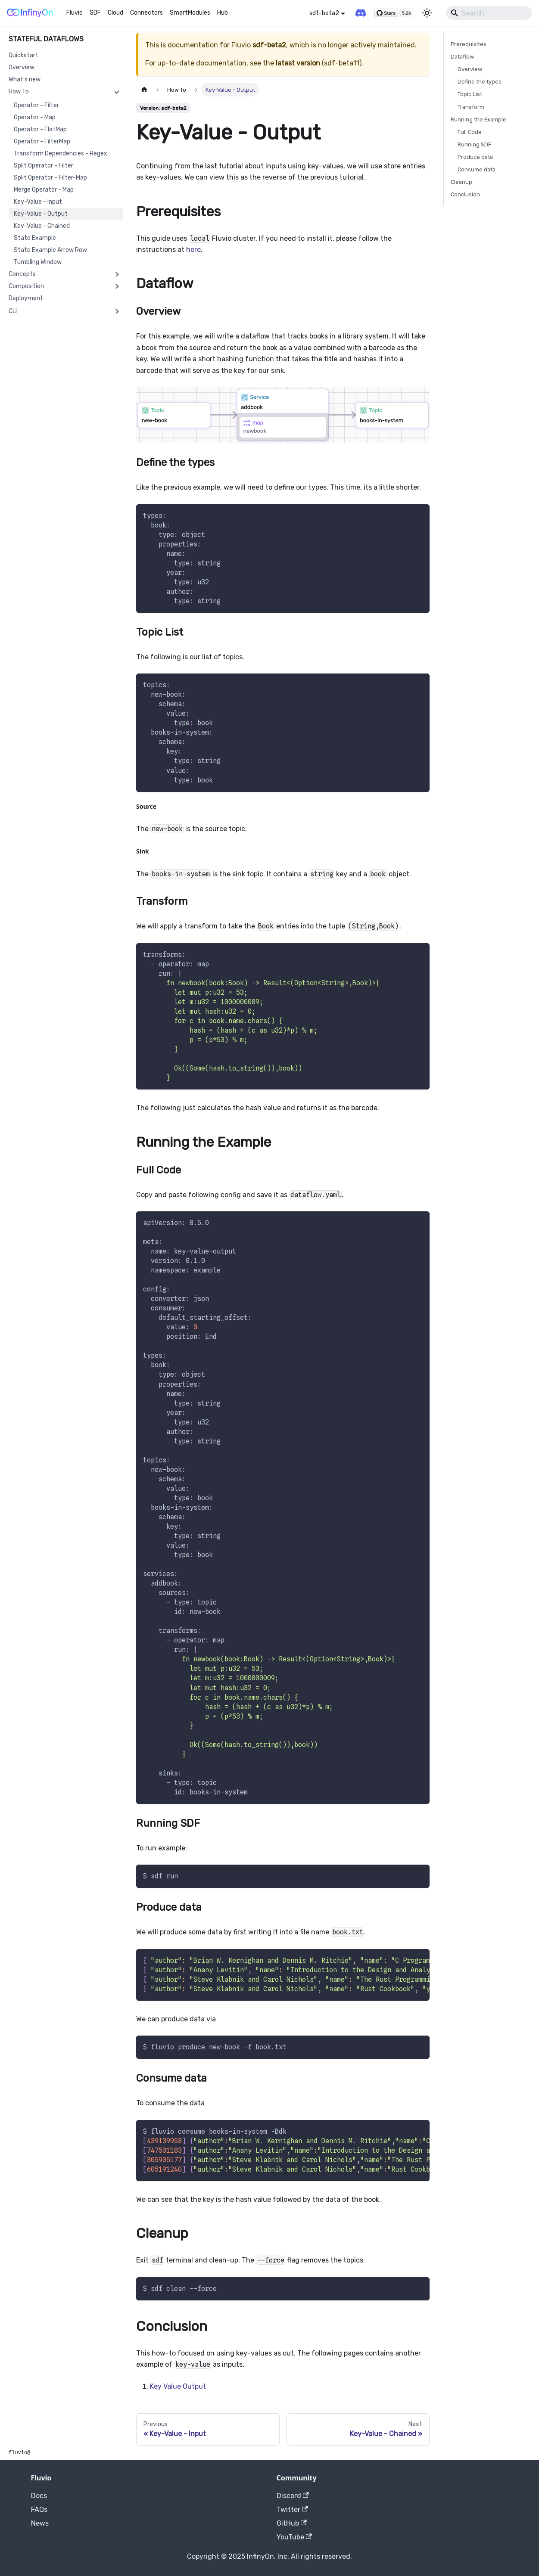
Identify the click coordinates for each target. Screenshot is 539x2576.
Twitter (292, 2509)
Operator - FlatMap (40, 129)
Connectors (146, 12)
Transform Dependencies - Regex (60, 153)
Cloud (115, 12)
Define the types (480, 81)
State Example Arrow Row (50, 250)
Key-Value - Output (41, 213)
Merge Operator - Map (44, 189)
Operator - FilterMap (42, 141)
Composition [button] (26, 286)
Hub (222, 12)
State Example (35, 238)
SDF (95, 12)
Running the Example (478, 119)
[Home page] (144, 89)
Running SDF (474, 144)
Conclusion (465, 194)
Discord (293, 2496)
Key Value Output (178, 2386)
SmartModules (190, 12)
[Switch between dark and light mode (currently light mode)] (427, 13)
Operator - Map (35, 117)
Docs (39, 2496)
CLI (13, 311)
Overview (21, 67)
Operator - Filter (36, 105)
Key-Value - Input (38, 201)
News (40, 2523)
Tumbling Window (38, 262)
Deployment (26, 298)
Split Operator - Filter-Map (50, 177)
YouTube (294, 2537)
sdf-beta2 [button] (324, 13)
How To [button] (19, 91)
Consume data (476, 169)
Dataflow (462, 56)
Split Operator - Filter (43, 165)
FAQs (39, 2509)
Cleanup (461, 182)
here (193, 249)
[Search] (489, 13)
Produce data (475, 157)
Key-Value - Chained (42, 226)
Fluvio (74, 12)
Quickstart (23, 55)
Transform (471, 107)
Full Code (470, 132)
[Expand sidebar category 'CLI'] (116, 311)
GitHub (292, 2523)
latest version (298, 63)
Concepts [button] (22, 274)
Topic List (470, 94)
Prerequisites (468, 44)
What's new (25, 79)
